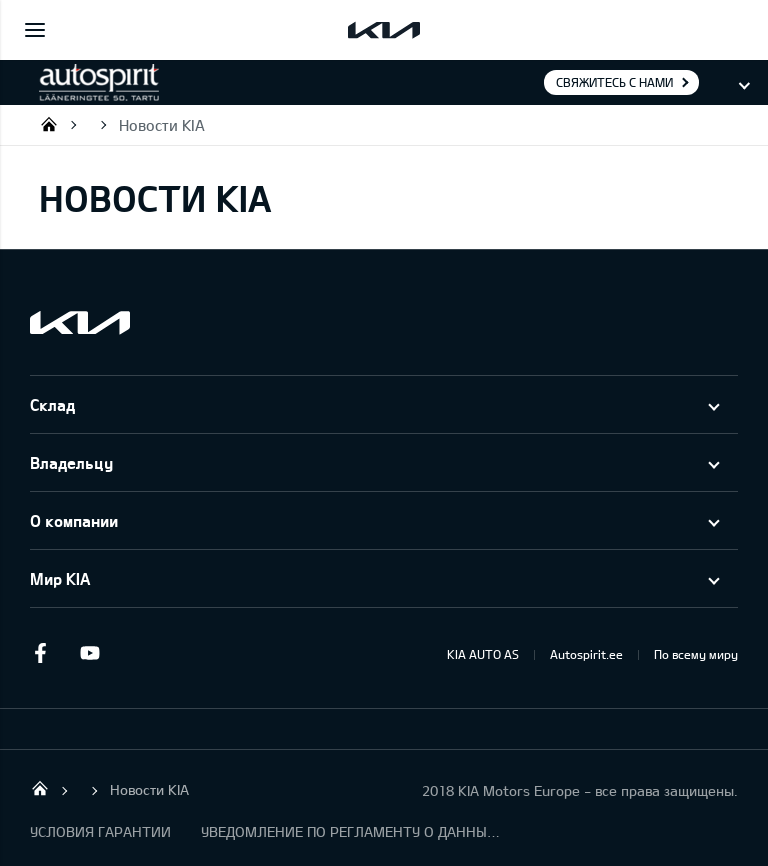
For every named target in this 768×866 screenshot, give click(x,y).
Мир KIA (60, 578)
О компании (74, 520)
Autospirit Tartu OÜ (49, 124)
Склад (52, 404)
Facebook (40, 653)
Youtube (90, 653)
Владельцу (71, 462)
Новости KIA (162, 125)
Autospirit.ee (586, 654)
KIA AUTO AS (483, 654)
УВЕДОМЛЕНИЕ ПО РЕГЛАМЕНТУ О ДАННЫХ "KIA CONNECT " (351, 831)
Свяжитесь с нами (614, 82)
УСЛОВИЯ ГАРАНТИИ (100, 831)
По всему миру (696, 654)
